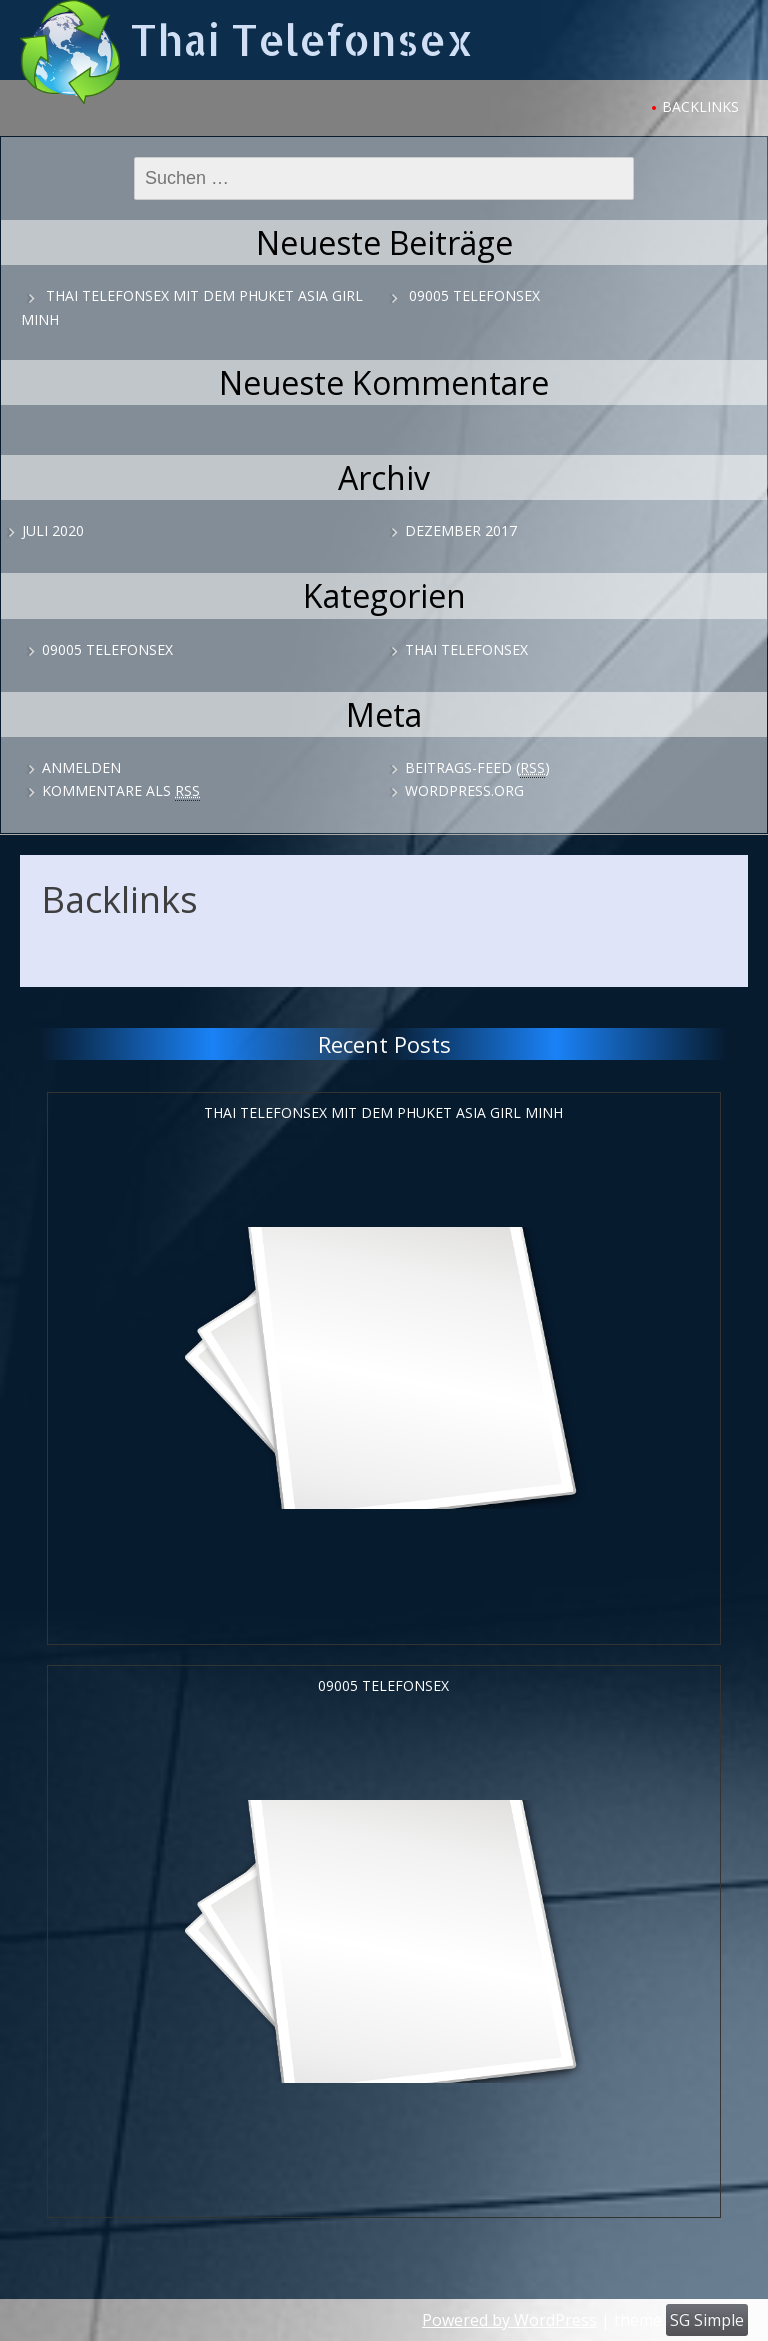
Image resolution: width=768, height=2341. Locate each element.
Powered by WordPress (509, 2320)
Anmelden (81, 767)
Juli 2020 (53, 530)
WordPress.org (464, 790)
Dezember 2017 (461, 530)
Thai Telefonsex (302, 39)
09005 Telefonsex (474, 295)
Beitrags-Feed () (477, 768)
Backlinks (700, 106)
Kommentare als (121, 791)
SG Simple (707, 2320)
